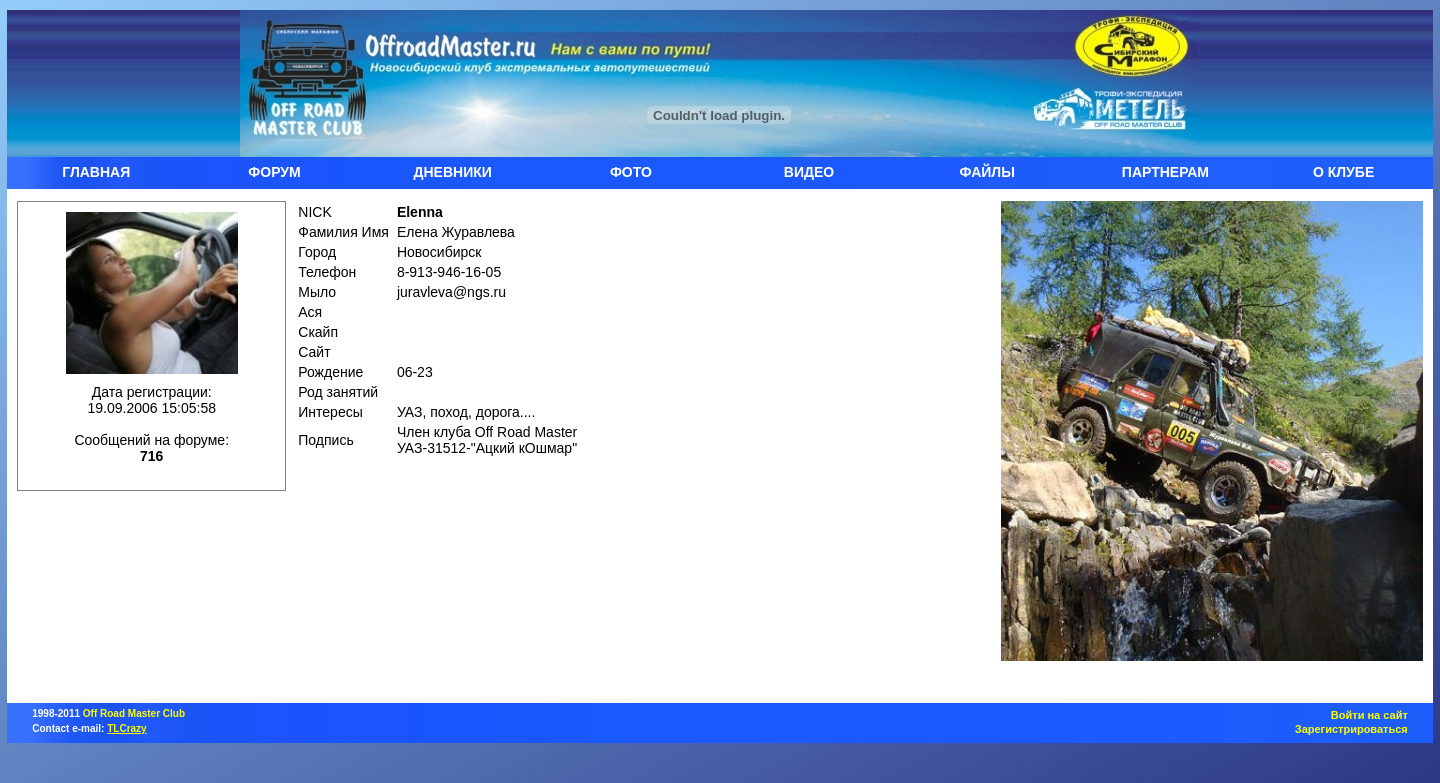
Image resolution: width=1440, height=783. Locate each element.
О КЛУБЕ (1343, 172)
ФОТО (631, 172)
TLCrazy (126, 728)
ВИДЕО (809, 172)
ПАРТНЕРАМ (1165, 172)
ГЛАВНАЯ (96, 172)
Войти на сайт (1369, 715)
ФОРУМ (274, 172)
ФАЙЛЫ (987, 172)
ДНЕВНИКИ (453, 172)
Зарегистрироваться (1351, 729)
